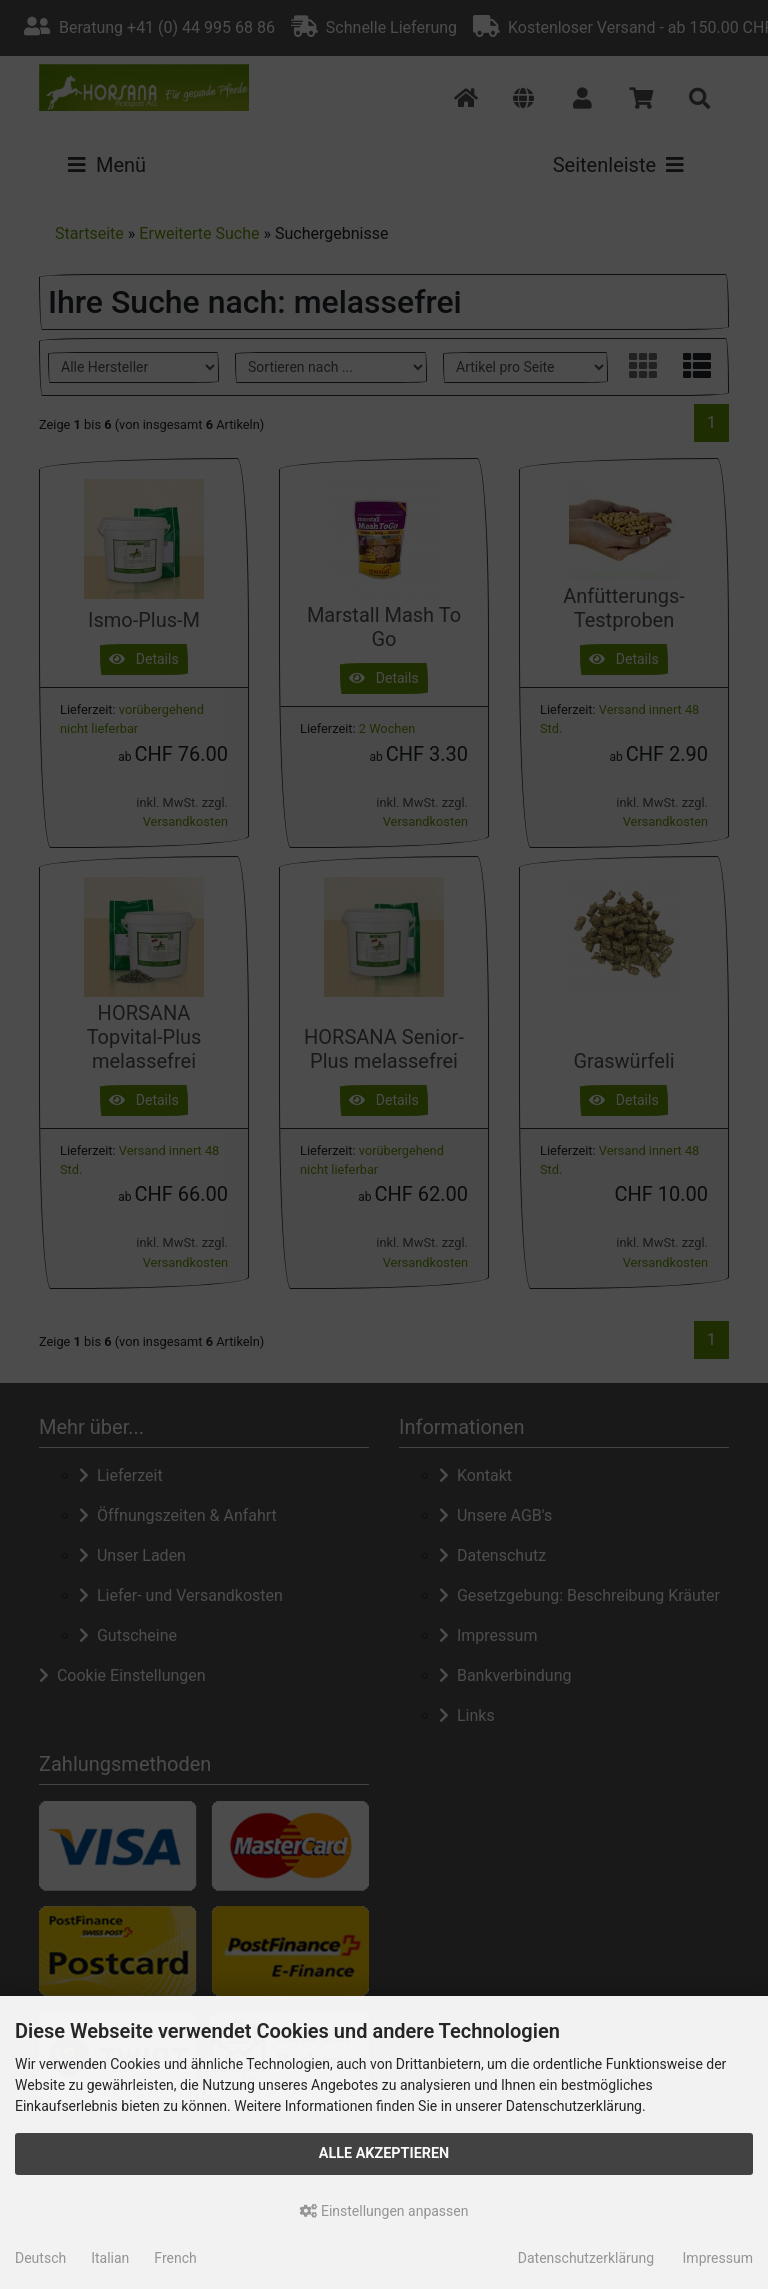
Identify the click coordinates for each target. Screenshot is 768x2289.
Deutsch (40, 2258)
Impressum (718, 2258)
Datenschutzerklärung (586, 2258)
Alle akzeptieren (384, 2153)
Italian (110, 2258)
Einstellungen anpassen (384, 2211)
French (175, 2258)
